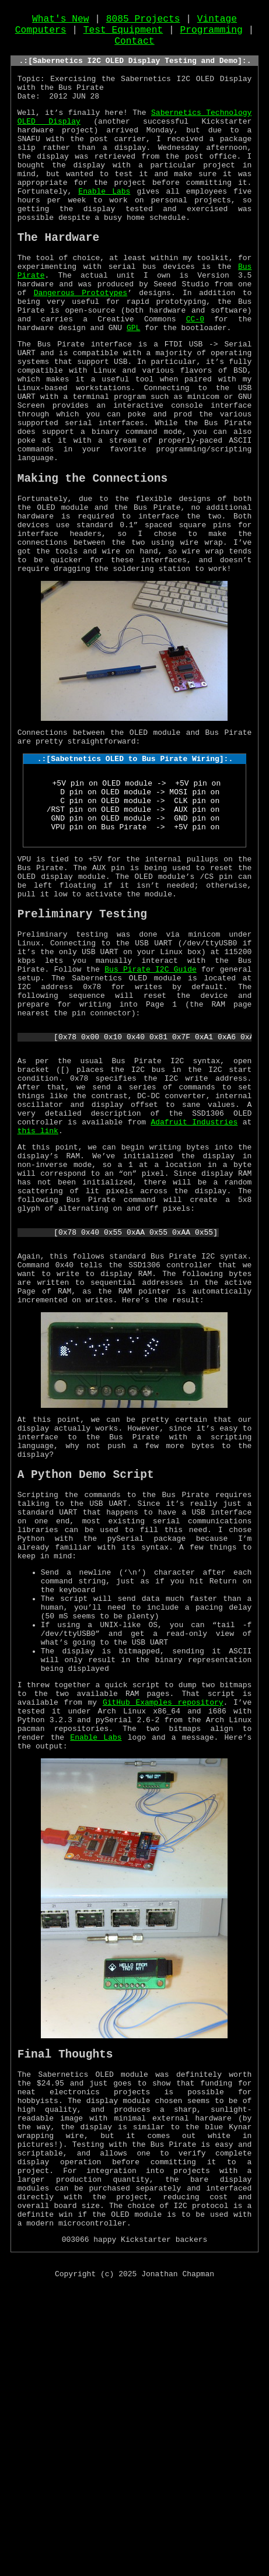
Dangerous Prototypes (81, 344)
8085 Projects (143, 21)
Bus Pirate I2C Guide (150, 1107)
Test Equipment (123, 34)
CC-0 (195, 375)
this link (38, 1294)
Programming (211, 34)
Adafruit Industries (194, 1284)
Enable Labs (104, 225)
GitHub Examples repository (163, 1944)
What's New (60, 21)
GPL (133, 386)
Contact (134, 47)
